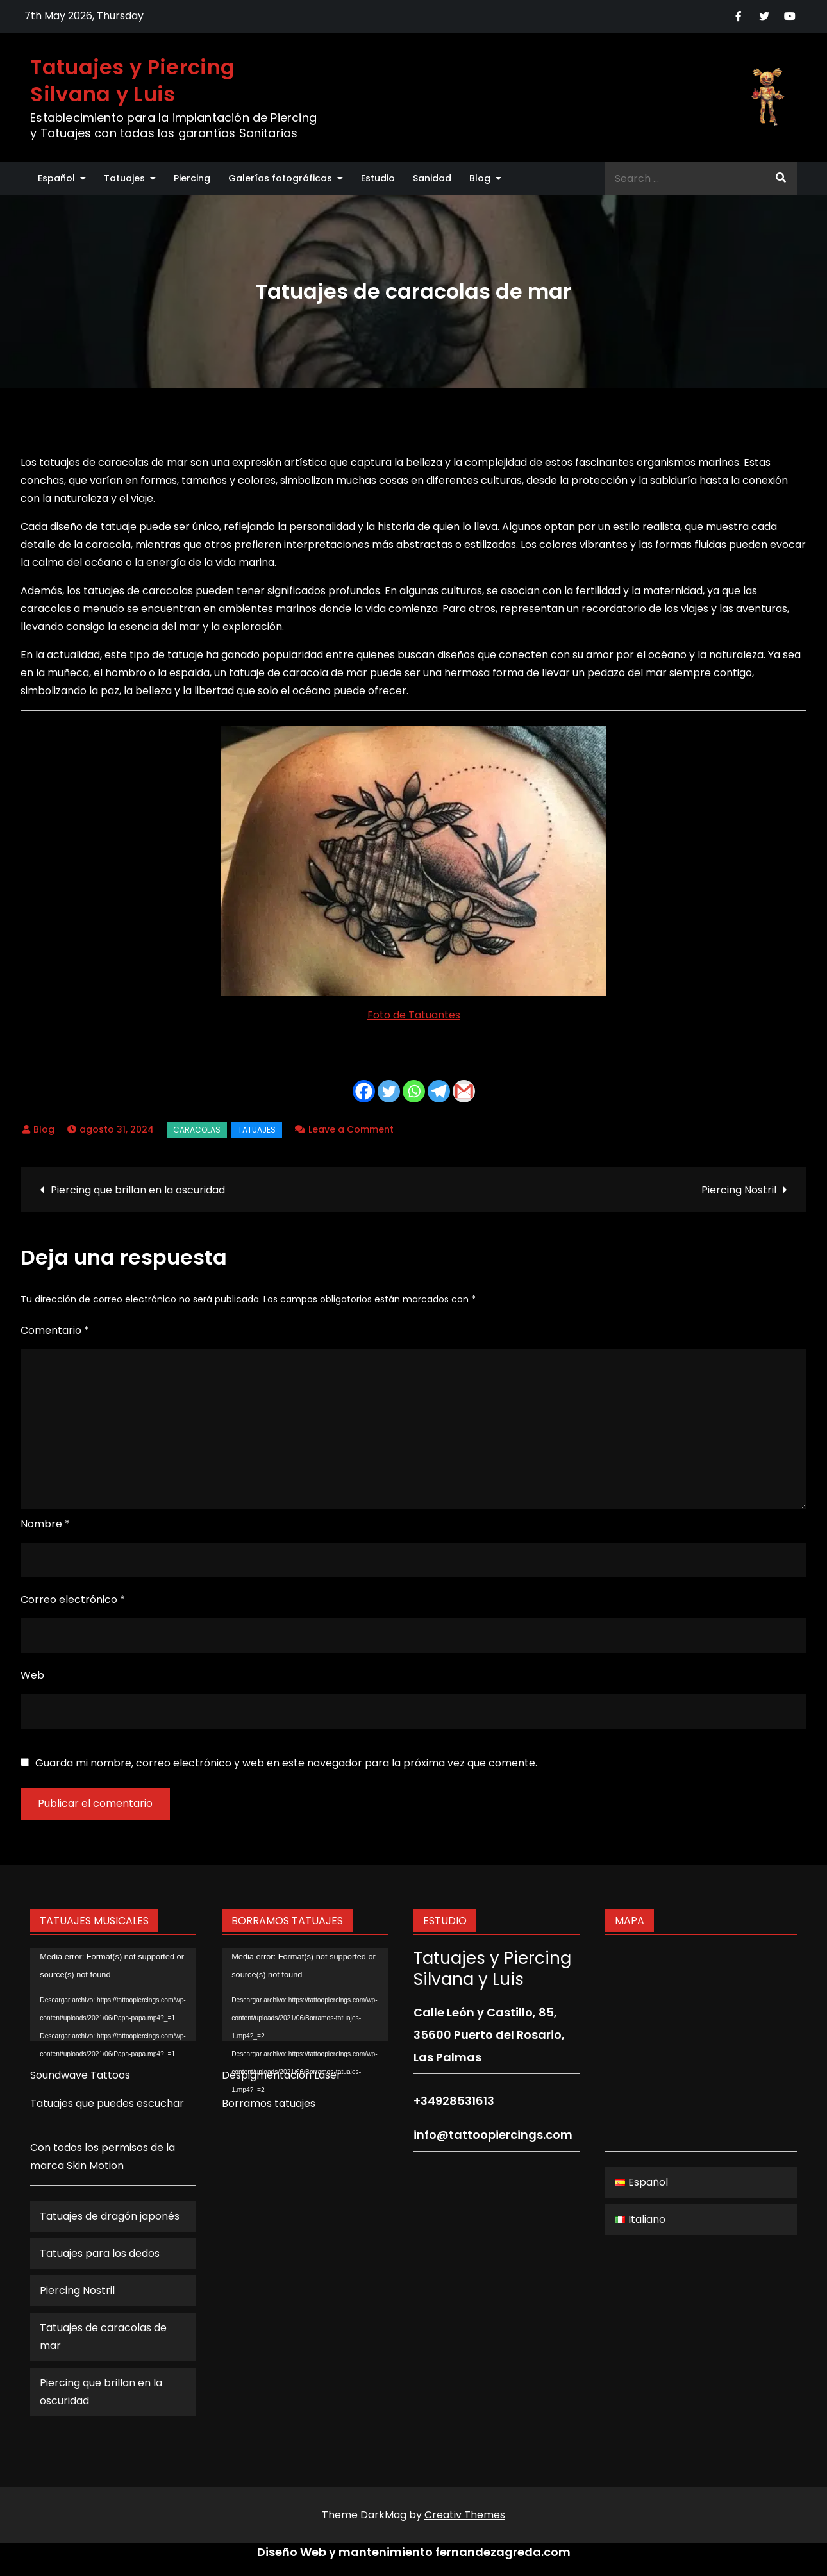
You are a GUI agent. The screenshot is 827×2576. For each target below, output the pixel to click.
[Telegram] (439, 1091)
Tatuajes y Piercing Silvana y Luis (132, 80)
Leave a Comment (351, 1129)
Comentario (55, 1330)
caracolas (197, 1129)
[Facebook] (364, 1091)
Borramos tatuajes (268, 2103)
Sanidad (432, 178)
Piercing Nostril (738, 1190)
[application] (113, 1994)
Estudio (378, 178)
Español (56, 178)
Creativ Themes (464, 2514)
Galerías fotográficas (280, 178)
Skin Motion (95, 2165)
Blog (479, 178)
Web (32, 1675)
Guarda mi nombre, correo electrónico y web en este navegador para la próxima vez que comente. (286, 1763)
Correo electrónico (73, 1599)
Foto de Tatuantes (413, 1015)
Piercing (192, 178)
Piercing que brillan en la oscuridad (138, 1190)
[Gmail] (464, 1091)
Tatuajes (124, 178)
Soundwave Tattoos (80, 2075)
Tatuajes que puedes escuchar (107, 2103)
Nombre (45, 1524)
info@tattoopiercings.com (493, 2135)
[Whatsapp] (414, 1091)
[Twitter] (389, 1091)
